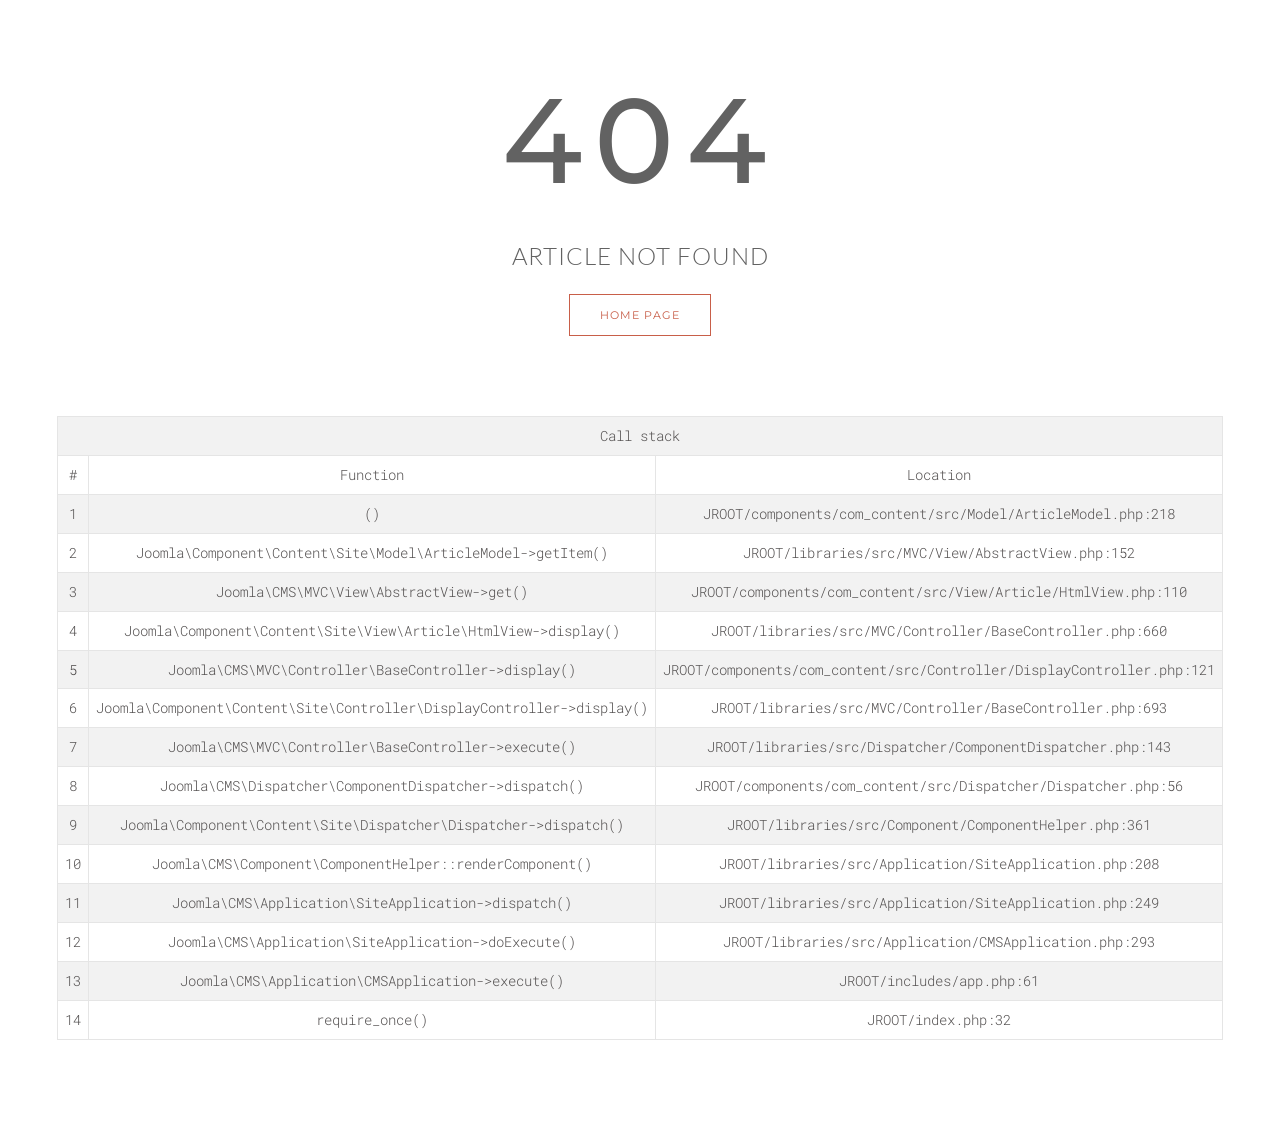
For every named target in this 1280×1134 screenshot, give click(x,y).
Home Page (640, 315)
